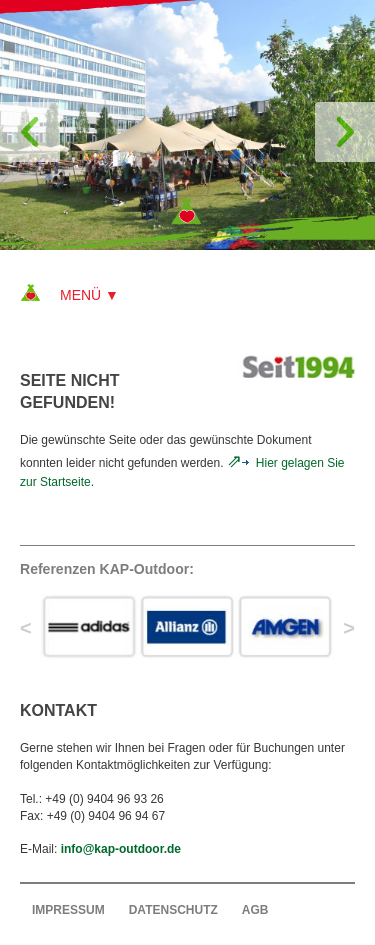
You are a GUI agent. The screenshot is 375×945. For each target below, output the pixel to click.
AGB (255, 910)
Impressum (68, 910)
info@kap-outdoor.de (121, 849)
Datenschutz (173, 910)
